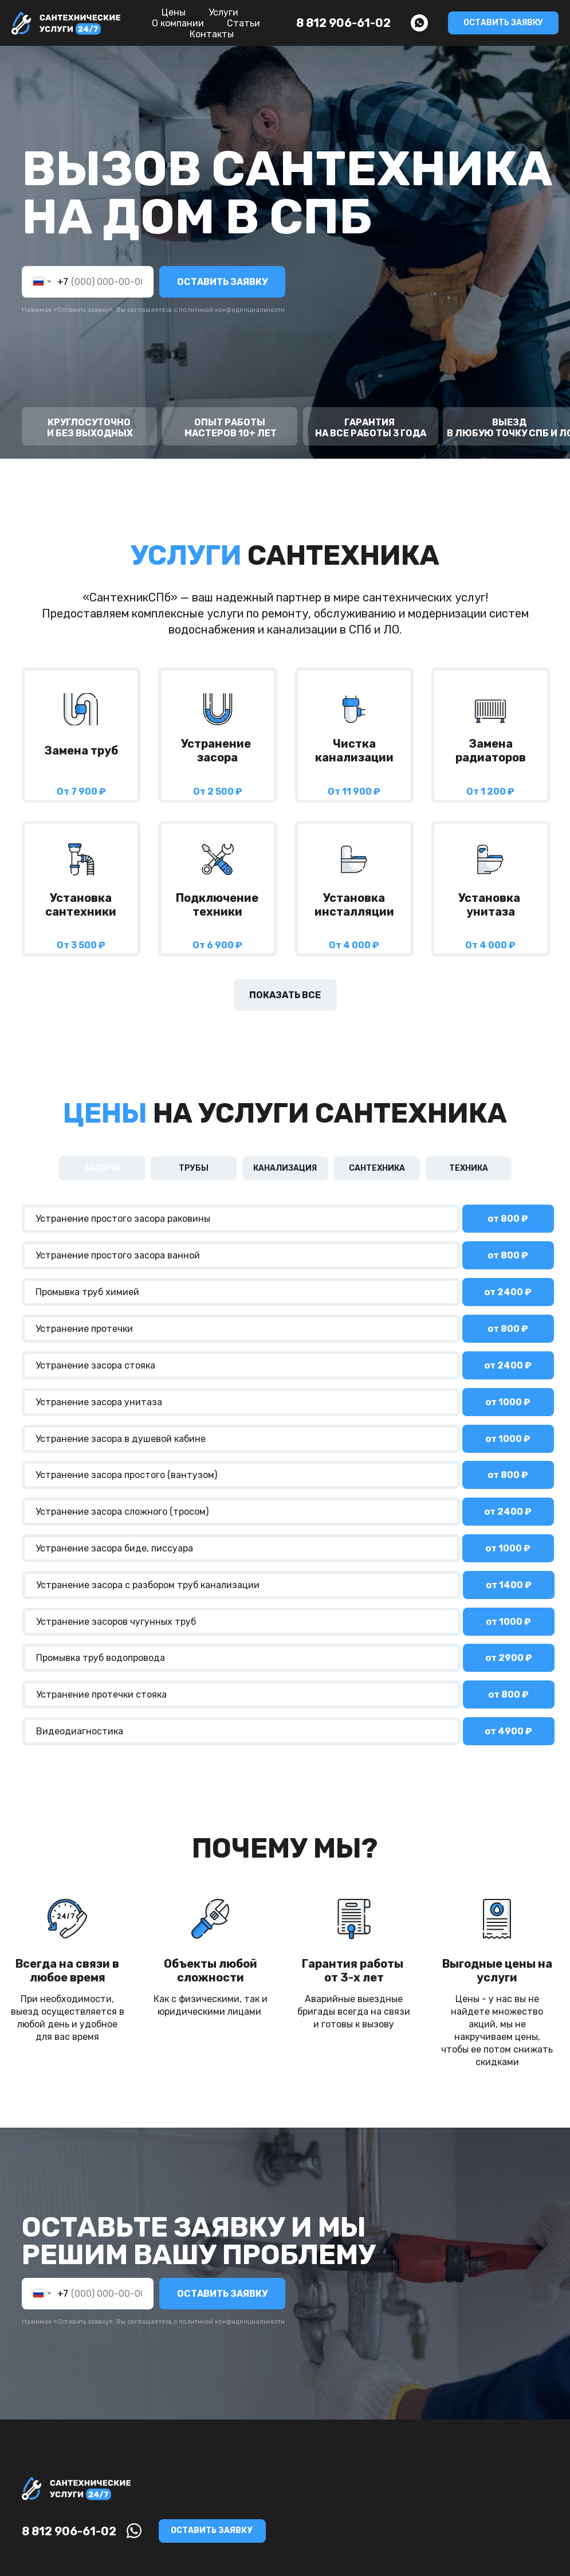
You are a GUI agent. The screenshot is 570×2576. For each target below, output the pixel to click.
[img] (81, 709)
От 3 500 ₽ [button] (81, 945)
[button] (503, 22)
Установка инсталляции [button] (354, 904)
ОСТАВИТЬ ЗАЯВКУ (222, 281)
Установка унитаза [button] (490, 904)
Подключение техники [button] (217, 904)
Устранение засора (217, 750)
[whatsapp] (419, 23)
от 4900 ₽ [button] (508, 1731)
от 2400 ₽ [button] (508, 1511)
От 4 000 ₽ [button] (354, 945)
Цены (174, 12)
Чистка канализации (354, 750)
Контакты (212, 34)
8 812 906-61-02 (343, 23)
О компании (178, 23)
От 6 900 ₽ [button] (217, 945)
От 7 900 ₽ (81, 791)
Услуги (223, 12)
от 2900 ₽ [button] (508, 1657)
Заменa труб (81, 750)
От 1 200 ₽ (490, 791)
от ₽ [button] (508, 1292)
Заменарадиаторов (490, 750)
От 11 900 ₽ (354, 791)
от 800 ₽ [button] (508, 1218)
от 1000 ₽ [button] (507, 1402)
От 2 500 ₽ (217, 791)
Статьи (243, 23)
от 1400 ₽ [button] (509, 1585)
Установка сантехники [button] (80, 904)
